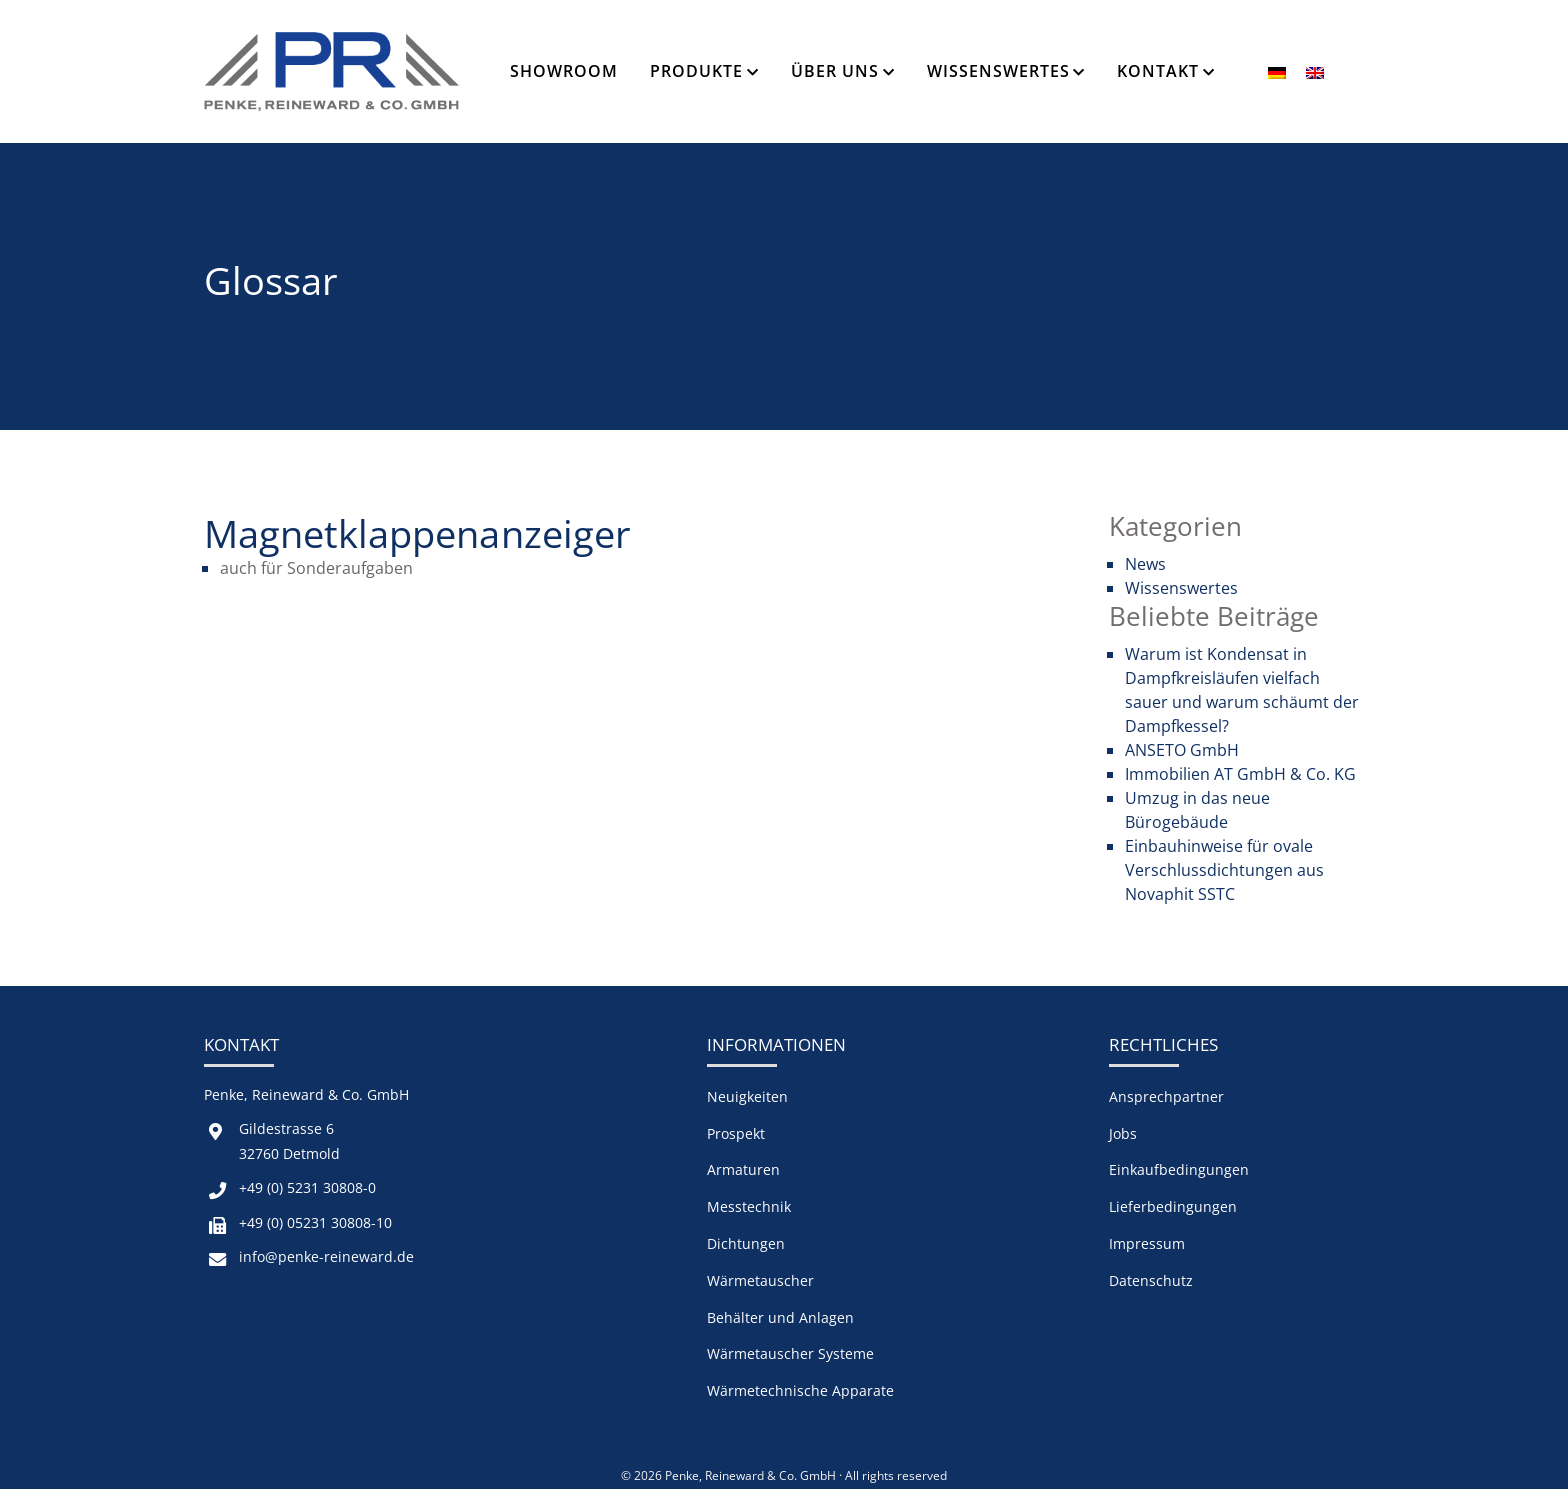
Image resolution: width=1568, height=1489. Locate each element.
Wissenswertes (998, 71)
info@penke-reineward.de (326, 1256)
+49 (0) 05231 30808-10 (315, 1222)
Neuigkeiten (747, 1096)
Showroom (564, 71)
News (1145, 564)
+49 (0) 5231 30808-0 (307, 1187)
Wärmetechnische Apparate (800, 1390)
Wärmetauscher (760, 1280)
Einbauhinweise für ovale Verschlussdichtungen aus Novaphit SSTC (1224, 870)
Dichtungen (746, 1243)
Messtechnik (749, 1206)
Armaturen (743, 1169)
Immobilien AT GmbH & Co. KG (1240, 774)
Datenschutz (1151, 1280)
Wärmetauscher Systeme (790, 1353)
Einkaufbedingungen (1179, 1169)
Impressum (1147, 1243)
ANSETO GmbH (1182, 750)
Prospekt (736, 1133)
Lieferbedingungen (1173, 1206)
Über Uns (835, 71)
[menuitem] (1277, 71)
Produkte (696, 71)
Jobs (1123, 1133)
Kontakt (1158, 71)
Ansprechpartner (1166, 1096)
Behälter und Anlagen (780, 1317)
